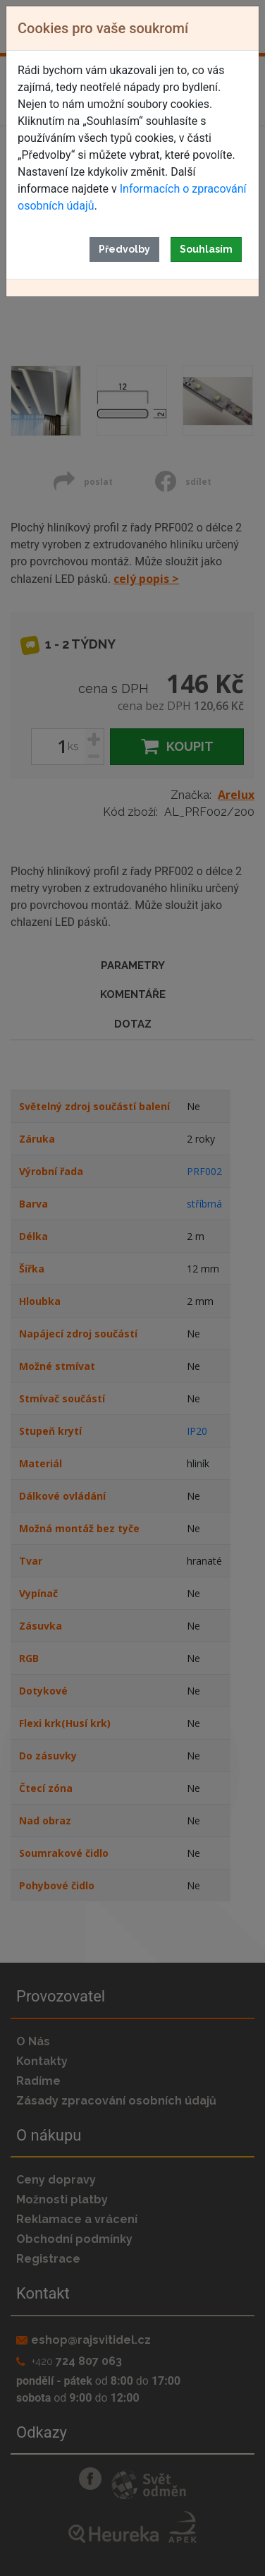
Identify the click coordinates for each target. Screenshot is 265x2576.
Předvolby (124, 249)
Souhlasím (206, 249)
